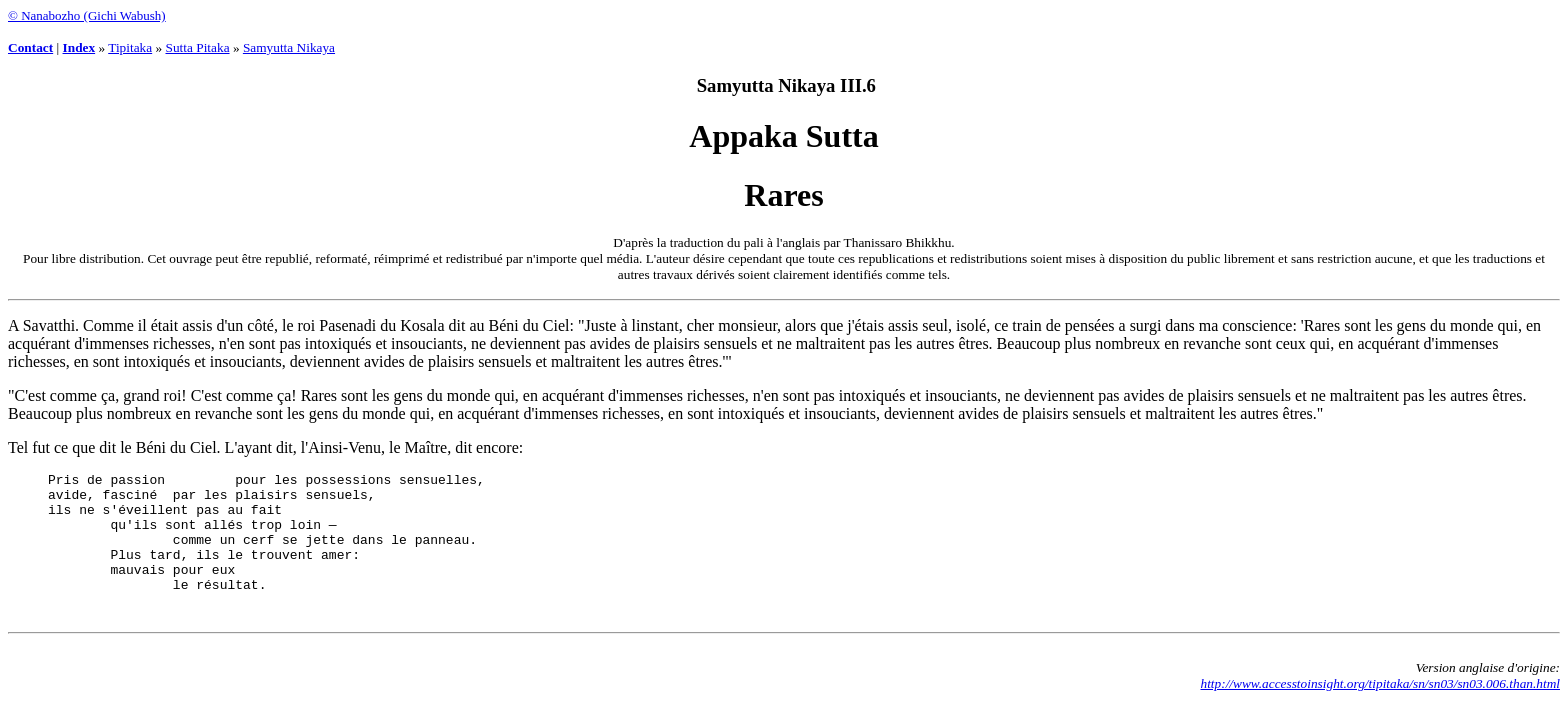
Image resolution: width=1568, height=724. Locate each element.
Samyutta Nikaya (289, 47)
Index (79, 47)
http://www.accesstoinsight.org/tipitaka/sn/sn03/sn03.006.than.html (1380, 707)
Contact (30, 47)
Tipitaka (130, 47)
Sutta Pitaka (198, 47)
